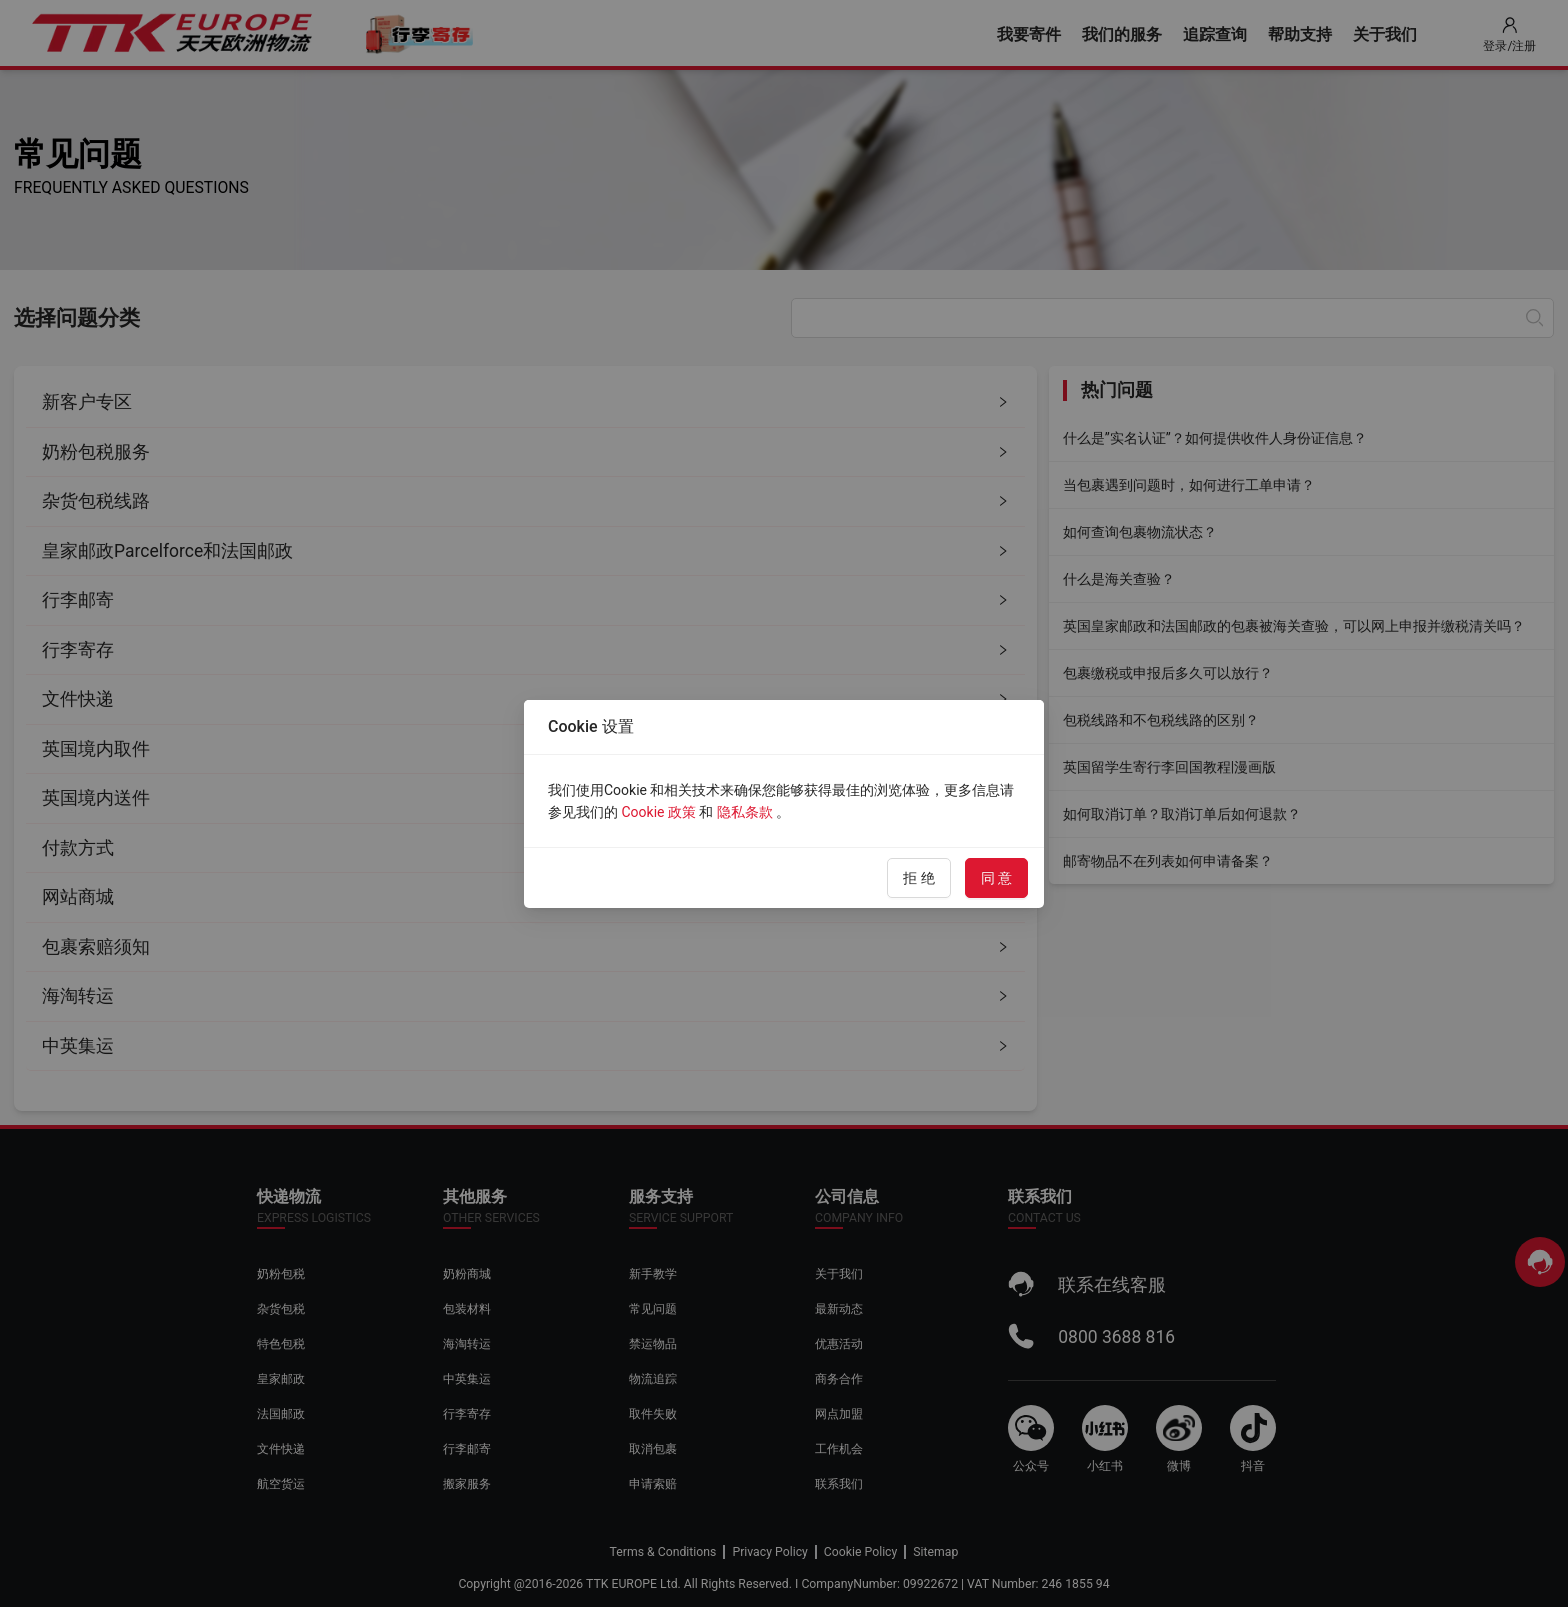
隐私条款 (745, 812)
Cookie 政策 (658, 812)
